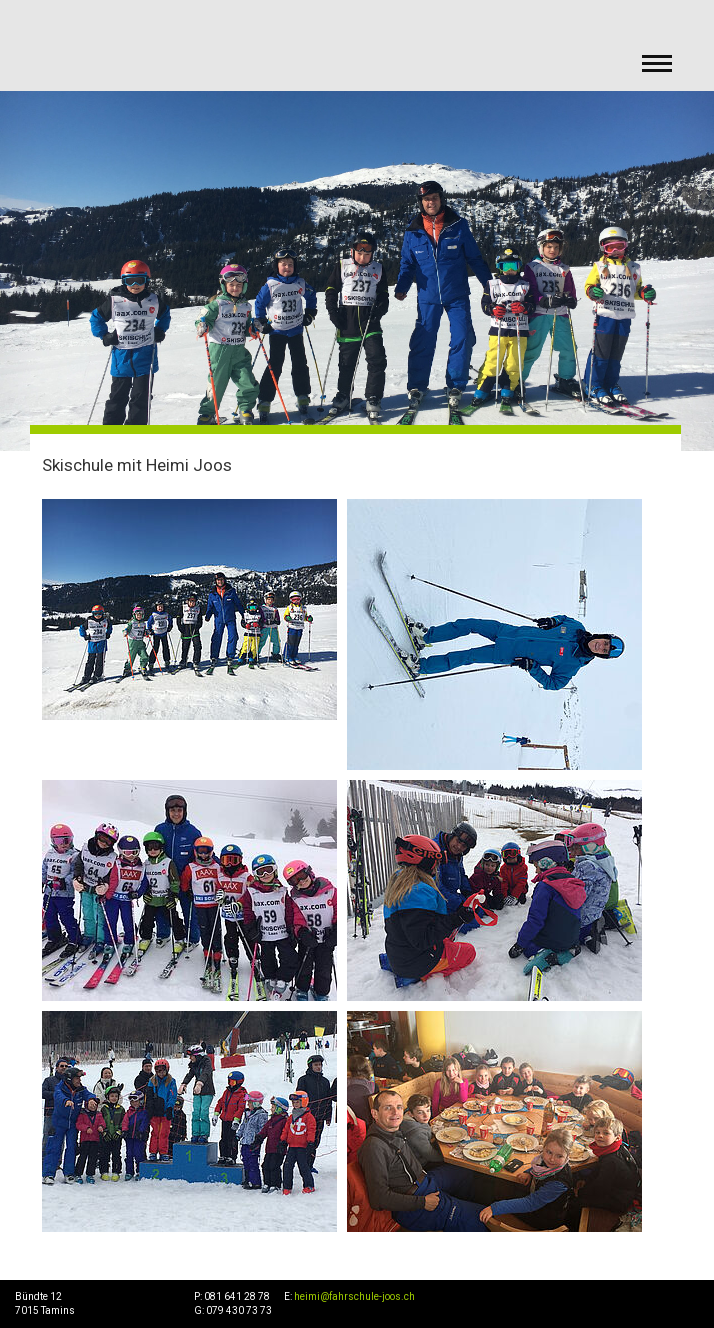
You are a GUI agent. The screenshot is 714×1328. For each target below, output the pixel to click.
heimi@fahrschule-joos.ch (354, 1296)
